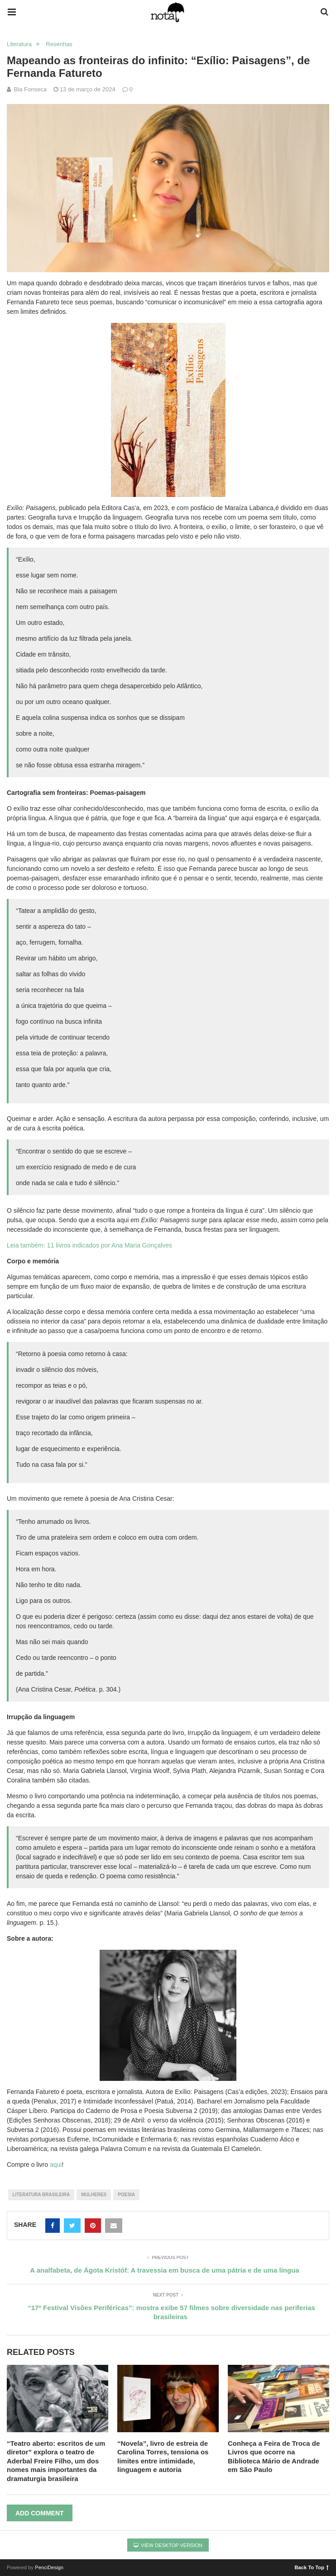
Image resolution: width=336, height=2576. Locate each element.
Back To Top (312, 2567)
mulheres (93, 2194)
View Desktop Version (168, 2545)
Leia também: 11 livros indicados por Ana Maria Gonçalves (89, 1245)
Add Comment (39, 2513)
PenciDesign (49, 2567)
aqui (56, 2164)
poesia (126, 2194)
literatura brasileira (41, 2194)
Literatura (19, 44)
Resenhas (59, 44)
